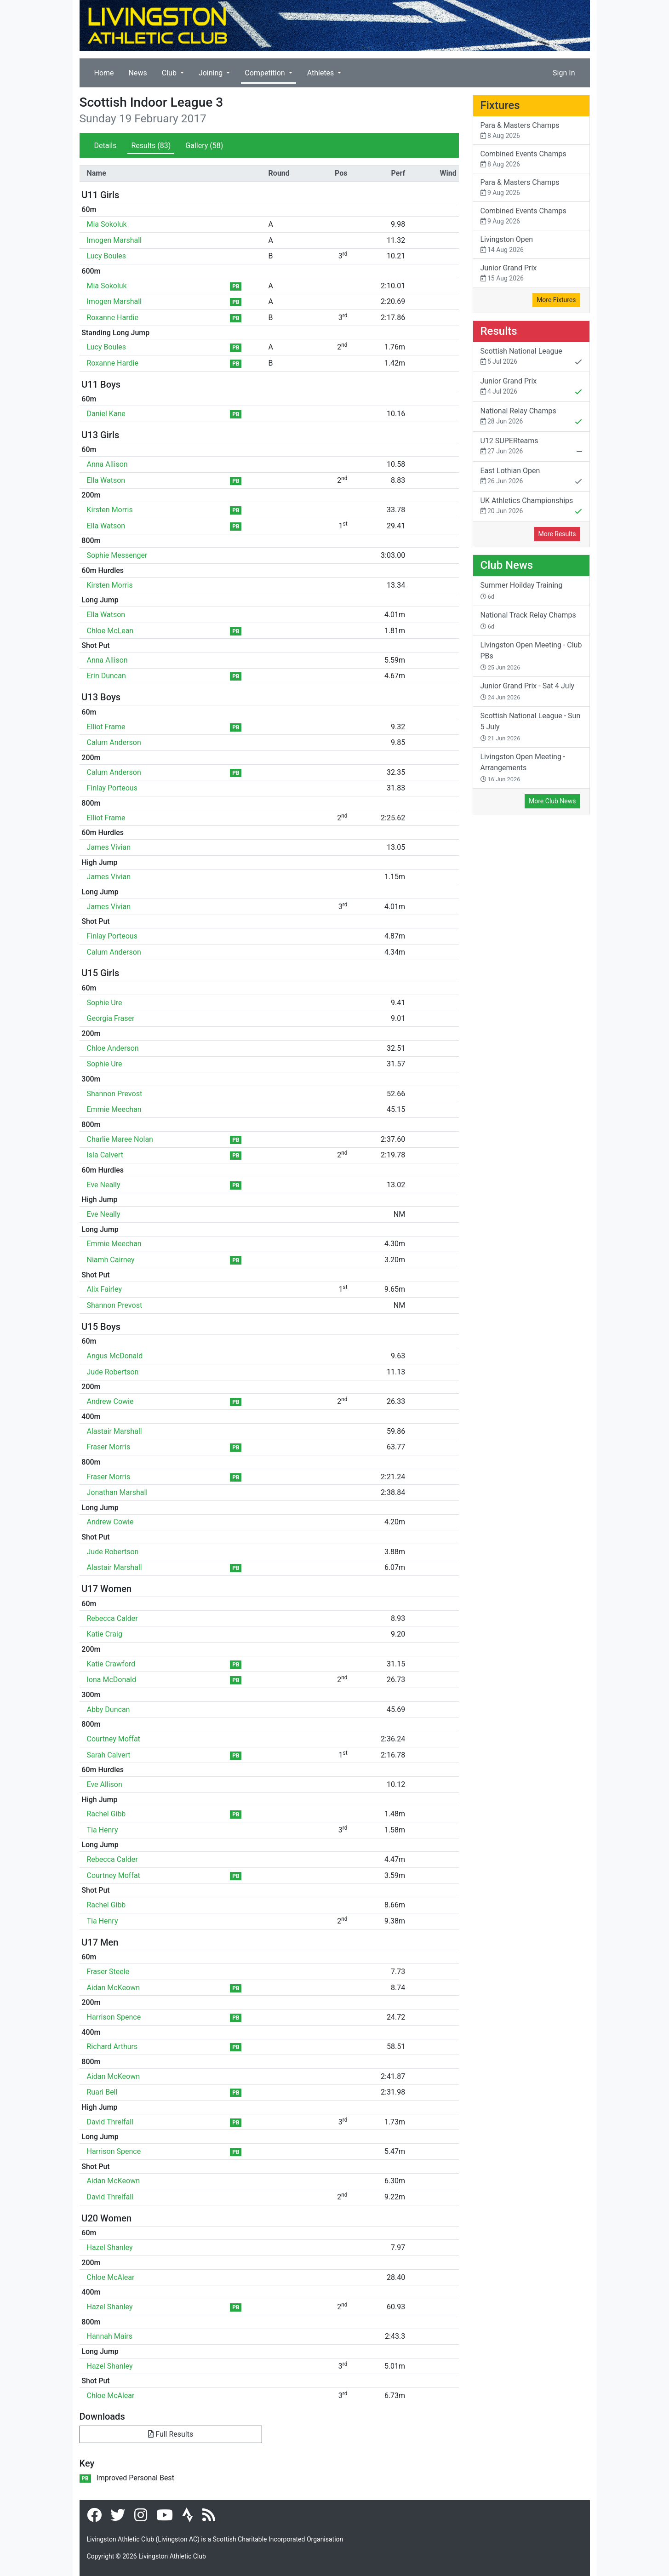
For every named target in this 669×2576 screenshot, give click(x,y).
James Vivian (109, 847)
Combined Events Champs (531, 159)
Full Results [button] (170, 2434)
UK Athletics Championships (531, 506)
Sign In (564, 73)
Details (105, 145)
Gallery (204, 145)
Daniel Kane (106, 413)
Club (170, 73)
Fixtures (500, 105)
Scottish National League (531, 357)
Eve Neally (103, 1184)
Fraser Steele (108, 1971)
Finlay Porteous (112, 788)
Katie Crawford (111, 1664)
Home (104, 73)
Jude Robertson (113, 1372)
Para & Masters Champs (531, 131)
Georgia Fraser (111, 1018)
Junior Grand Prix (531, 273)
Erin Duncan (106, 675)
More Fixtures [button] (556, 299)
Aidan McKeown (113, 1987)
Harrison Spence (114, 2017)
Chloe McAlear (111, 2277)
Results (151, 145)
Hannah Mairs (110, 2336)
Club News (506, 565)
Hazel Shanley (110, 2247)
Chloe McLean (110, 630)
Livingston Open (531, 245)
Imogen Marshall (114, 240)
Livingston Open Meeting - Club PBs (531, 656)
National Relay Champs (531, 417)
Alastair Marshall (114, 1431)
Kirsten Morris (110, 509)
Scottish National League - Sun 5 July (530, 726)
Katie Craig (104, 1634)
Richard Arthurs (112, 2046)
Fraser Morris (109, 1447)
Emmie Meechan (114, 1109)
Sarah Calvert (109, 1755)
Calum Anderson (114, 742)
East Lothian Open (531, 476)
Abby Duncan (108, 1709)
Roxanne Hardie (112, 317)
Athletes (321, 73)
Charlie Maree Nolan (120, 1139)
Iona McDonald (111, 1679)
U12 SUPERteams (531, 447)
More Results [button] (557, 534)
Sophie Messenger (117, 555)
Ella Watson (106, 480)
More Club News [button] (552, 801)
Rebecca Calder (112, 1618)
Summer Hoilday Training (521, 590)
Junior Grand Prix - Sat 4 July (527, 691)
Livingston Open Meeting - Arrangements (523, 767)
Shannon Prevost (115, 1093)
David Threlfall (110, 2122)
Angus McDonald (115, 1355)
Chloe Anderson (113, 1048)
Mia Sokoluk (107, 224)
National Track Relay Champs (528, 620)
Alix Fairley (104, 1289)
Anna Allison (107, 464)
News (138, 73)
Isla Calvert (105, 1155)
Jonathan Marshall (117, 1492)
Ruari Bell (102, 2092)
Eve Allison (104, 1784)
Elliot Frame (106, 726)
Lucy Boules (106, 256)
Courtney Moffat (113, 1739)
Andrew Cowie (110, 1401)
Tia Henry (102, 1830)
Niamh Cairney (111, 1259)
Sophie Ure (104, 1002)
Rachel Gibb (106, 1813)
